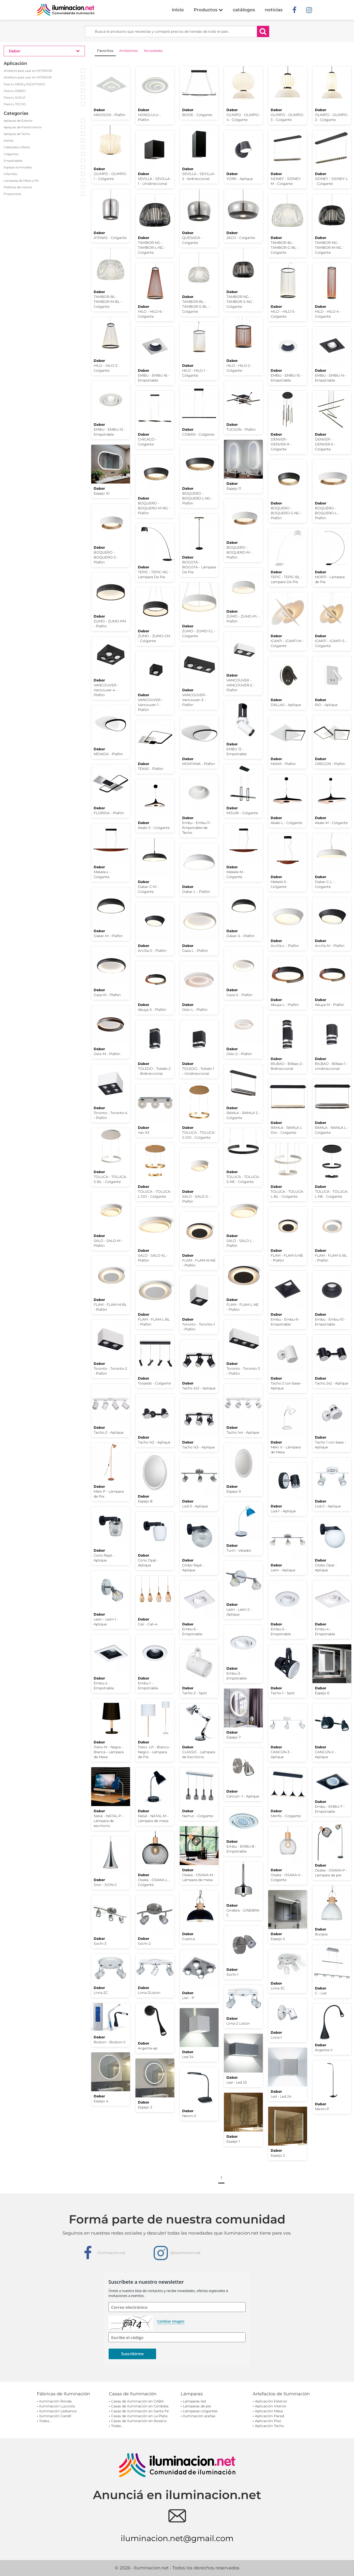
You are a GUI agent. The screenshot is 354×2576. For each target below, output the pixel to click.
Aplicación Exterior (271, 2401)
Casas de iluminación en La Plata (139, 2416)
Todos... (45, 2421)
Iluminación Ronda (55, 2401)
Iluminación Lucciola (57, 2406)
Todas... (117, 2426)
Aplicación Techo (269, 2426)
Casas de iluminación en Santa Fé (140, 2411)
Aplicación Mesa (269, 2411)
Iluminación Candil (55, 2416)
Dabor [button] (44, 50)
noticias (273, 10)
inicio (178, 10)
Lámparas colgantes (200, 2411)
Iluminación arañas (199, 2416)
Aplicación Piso (268, 2421)
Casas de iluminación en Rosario (139, 2421)
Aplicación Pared (269, 2416)
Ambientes (128, 50)
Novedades (153, 50)
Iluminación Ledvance (57, 2411)
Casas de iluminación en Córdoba (139, 2406)
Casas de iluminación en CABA (137, 2401)
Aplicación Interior (271, 2406)
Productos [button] (208, 10)
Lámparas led (194, 2401)
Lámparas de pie (197, 2406)
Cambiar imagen (170, 2321)
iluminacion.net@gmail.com (177, 2538)
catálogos (244, 10)
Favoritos (105, 50)
